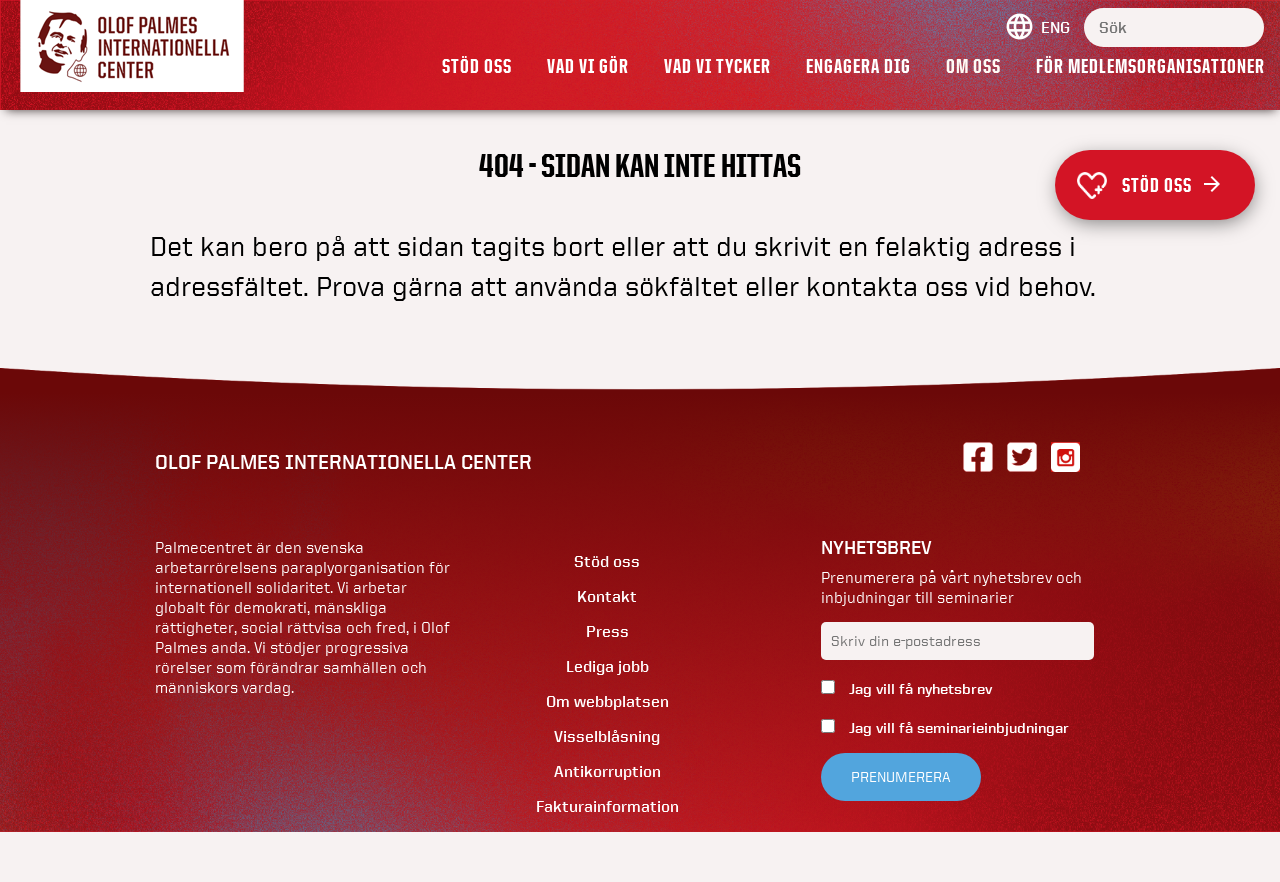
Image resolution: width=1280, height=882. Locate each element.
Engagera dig (858, 66)
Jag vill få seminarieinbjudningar (957, 728)
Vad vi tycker (717, 66)
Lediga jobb (607, 666)
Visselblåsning (607, 736)
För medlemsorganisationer (1150, 66)
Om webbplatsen (607, 701)
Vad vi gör (588, 66)
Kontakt (607, 596)
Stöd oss (477, 66)
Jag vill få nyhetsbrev (918, 689)
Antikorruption (607, 771)
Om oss (973, 66)
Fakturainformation (607, 806)
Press (607, 631)
